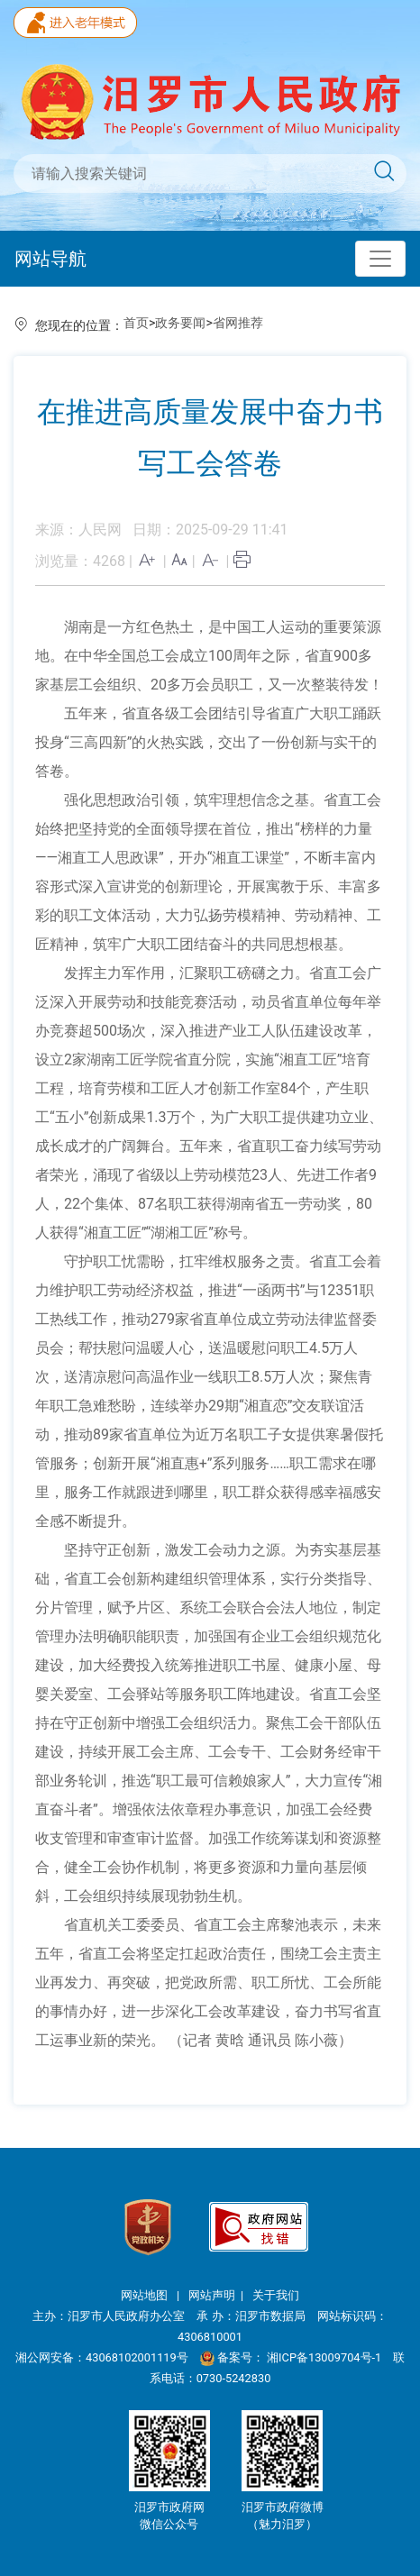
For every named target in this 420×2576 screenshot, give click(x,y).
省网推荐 (238, 322)
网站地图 (145, 2295)
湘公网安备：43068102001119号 (101, 2357)
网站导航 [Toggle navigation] (50, 258)
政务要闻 (180, 322)
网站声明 (211, 2295)
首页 (136, 322)
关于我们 (275, 2295)
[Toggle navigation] (380, 259)
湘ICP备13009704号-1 (325, 2357)
